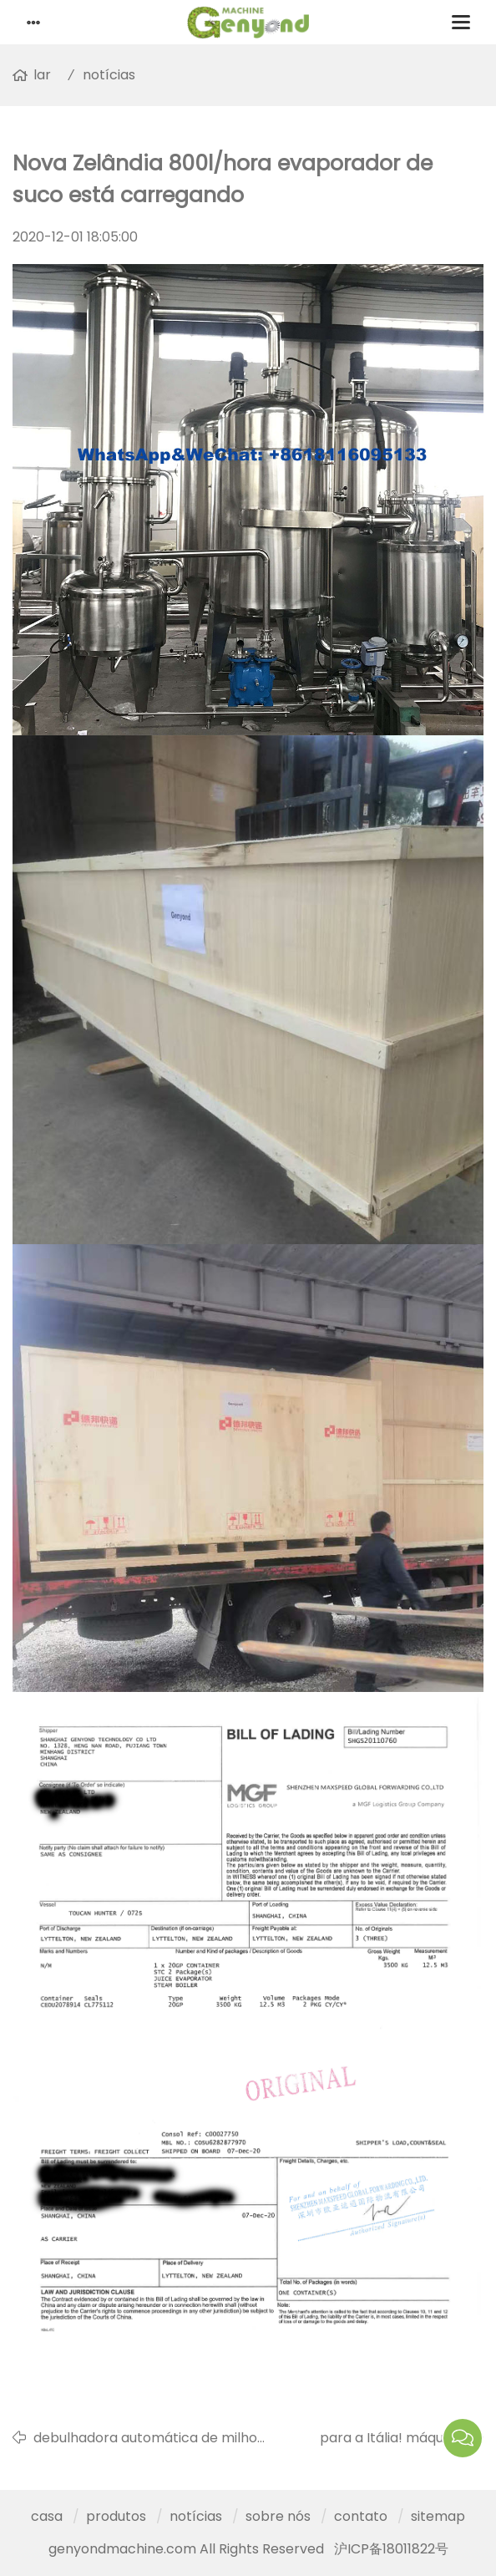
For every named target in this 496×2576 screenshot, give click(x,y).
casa (47, 2516)
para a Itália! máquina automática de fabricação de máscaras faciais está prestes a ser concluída (367, 2438)
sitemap (438, 2516)
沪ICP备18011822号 (391, 2548)
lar (42, 74)
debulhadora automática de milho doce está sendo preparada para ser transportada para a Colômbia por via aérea (147, 2438)
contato (360, 2516)
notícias (109, 74)
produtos (116, 2516)
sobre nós (278, 2516)
